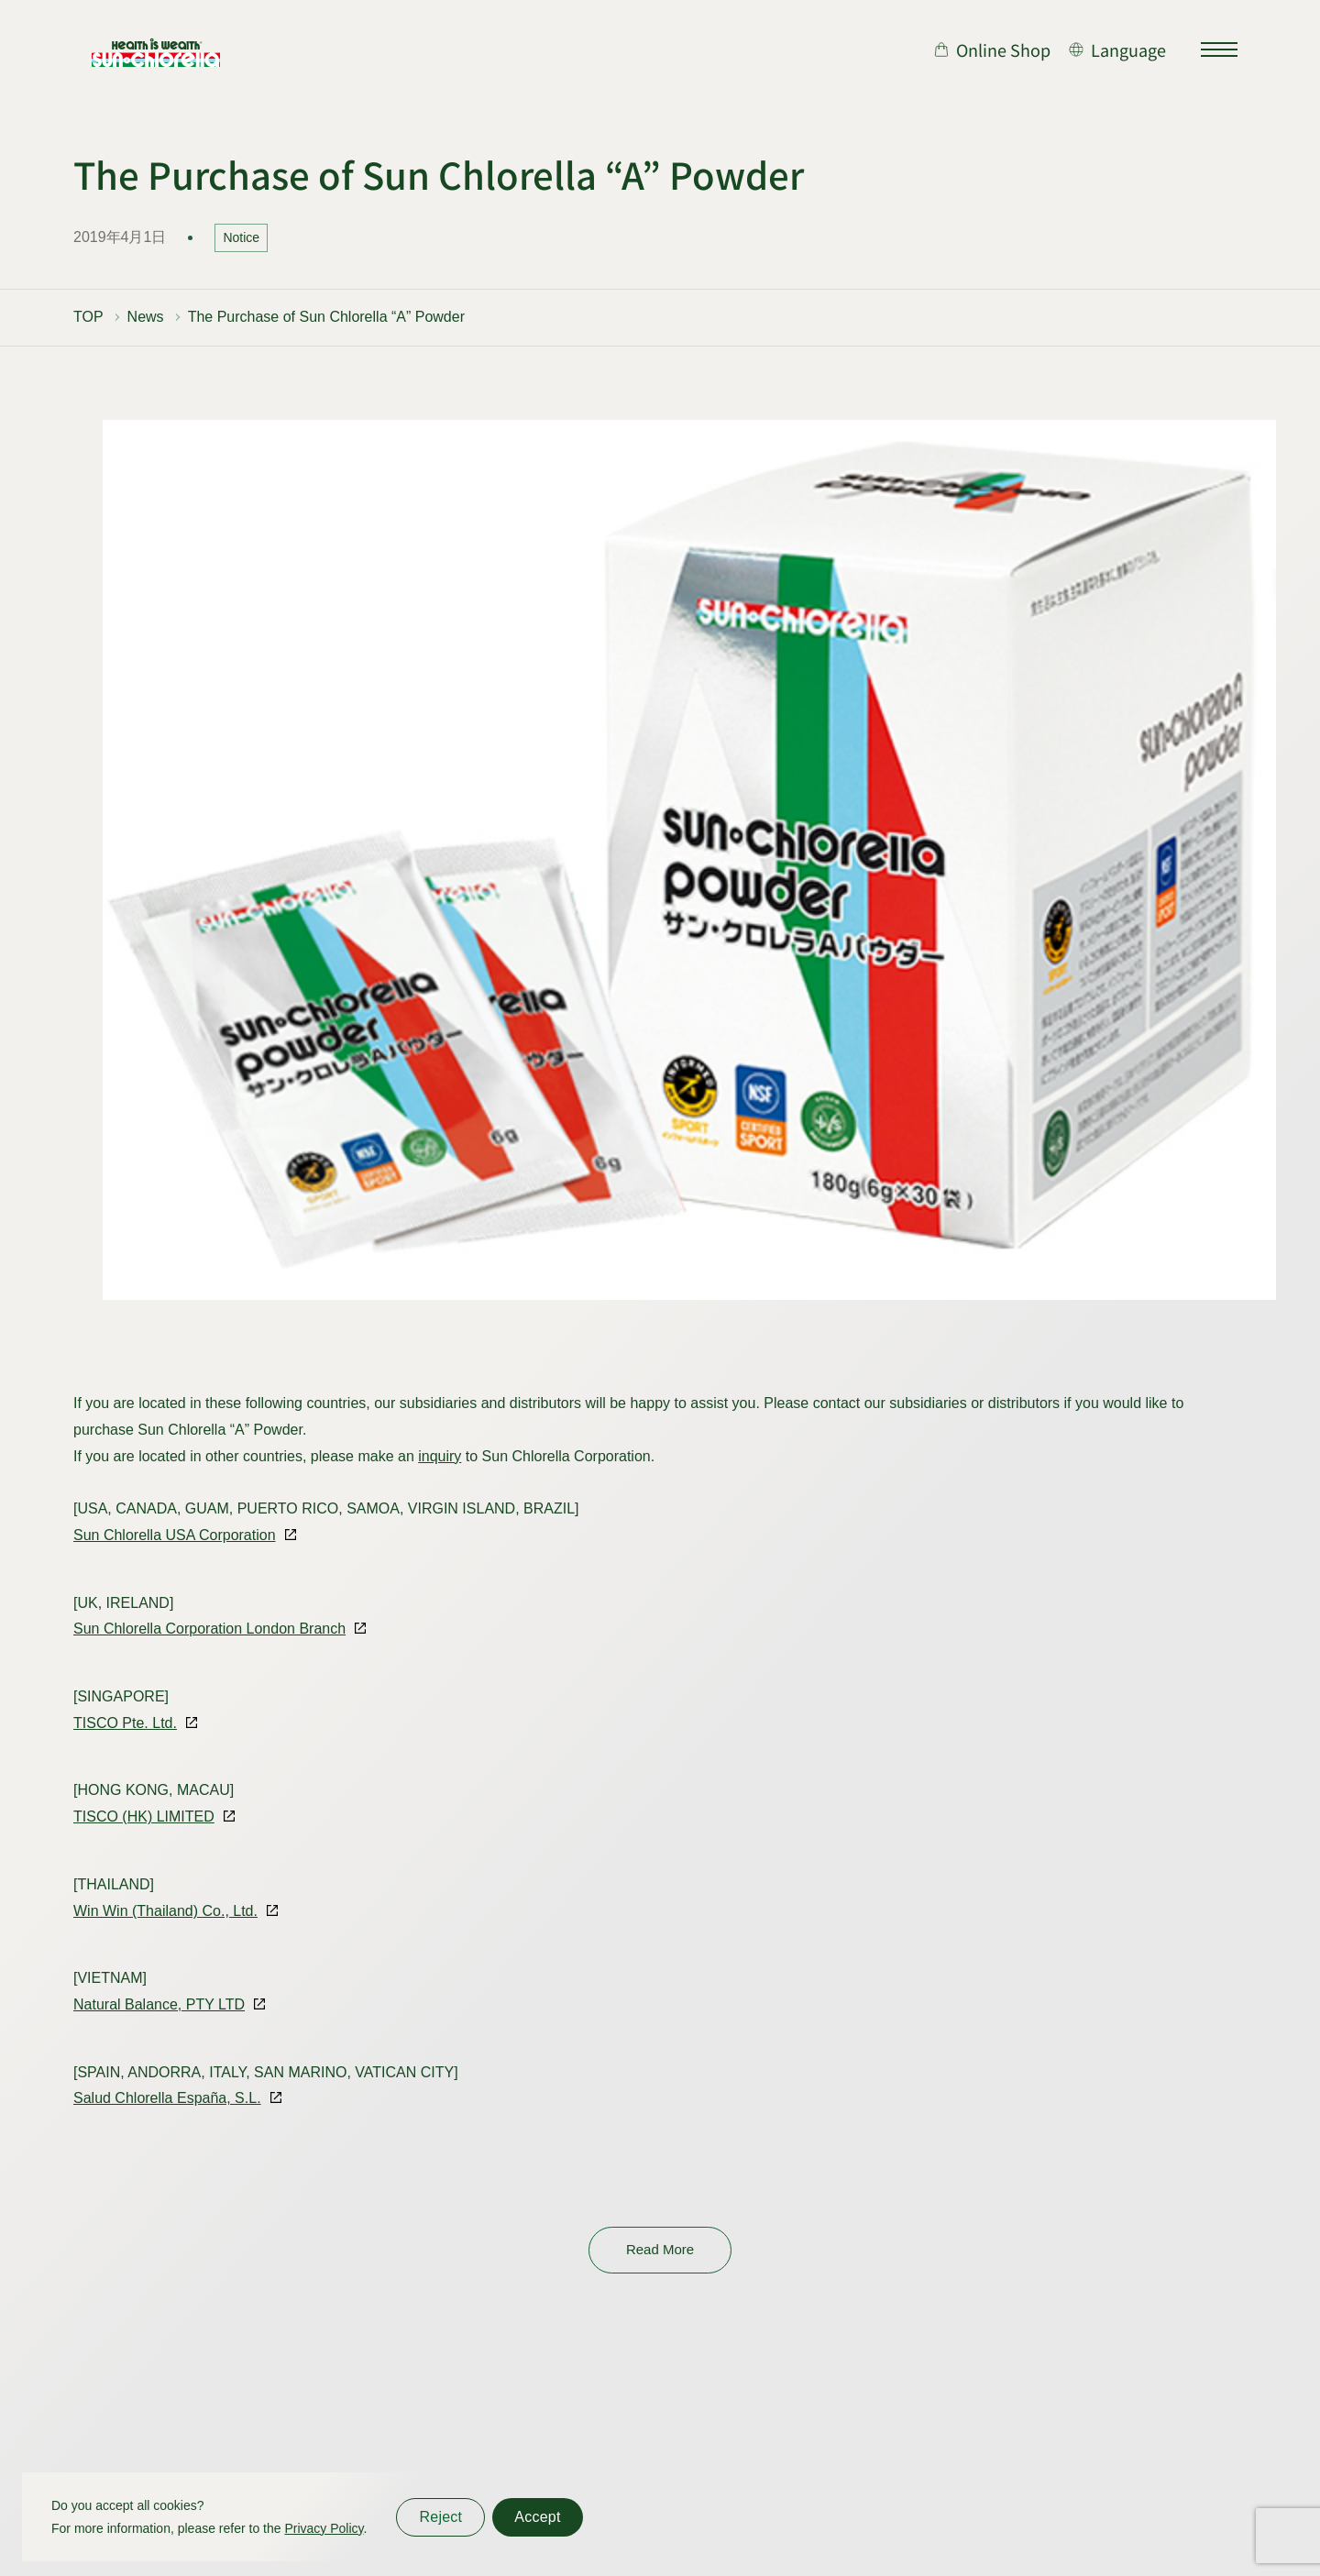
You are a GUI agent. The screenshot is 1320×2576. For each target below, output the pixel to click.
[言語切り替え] (1117, 49)
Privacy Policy (323, 2528)
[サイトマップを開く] (1219, 49)
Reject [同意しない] (440, 2517)
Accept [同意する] (537, 2517)
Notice (241, 237)
